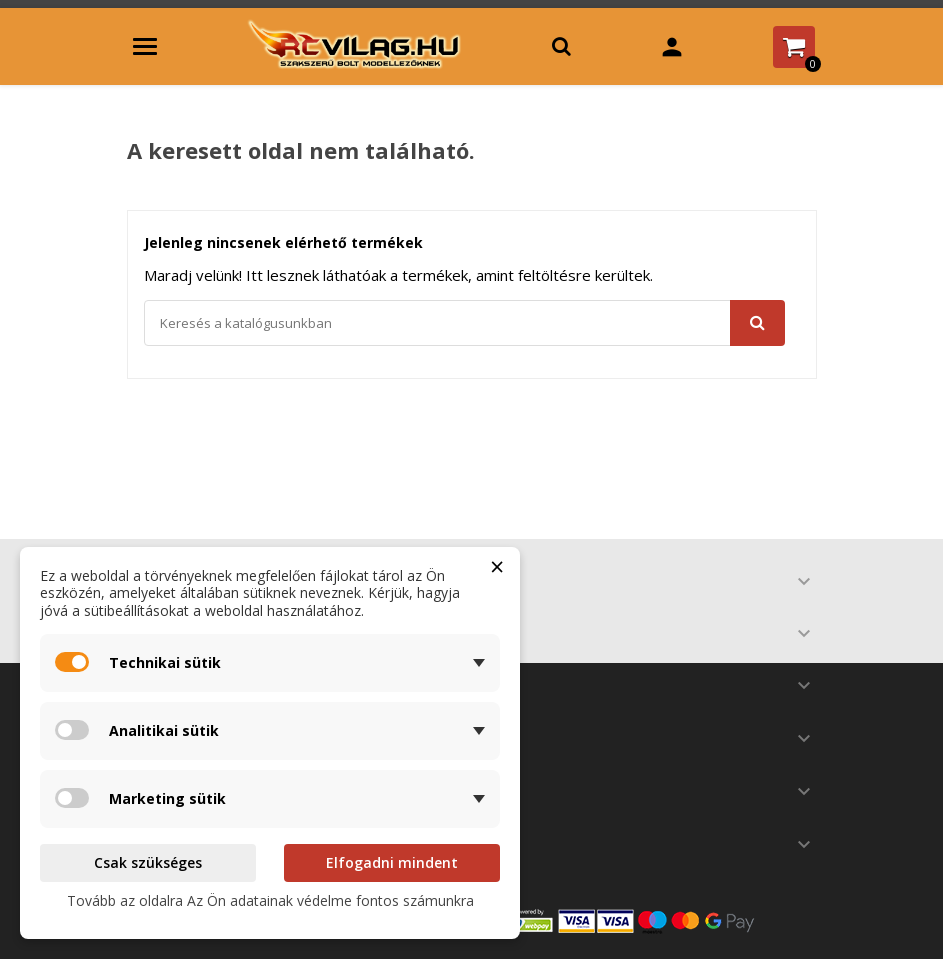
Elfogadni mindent (392, 862)
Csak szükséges (148, 862)
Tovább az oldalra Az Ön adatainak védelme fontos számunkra (270, 900)
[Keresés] (464, 323)
